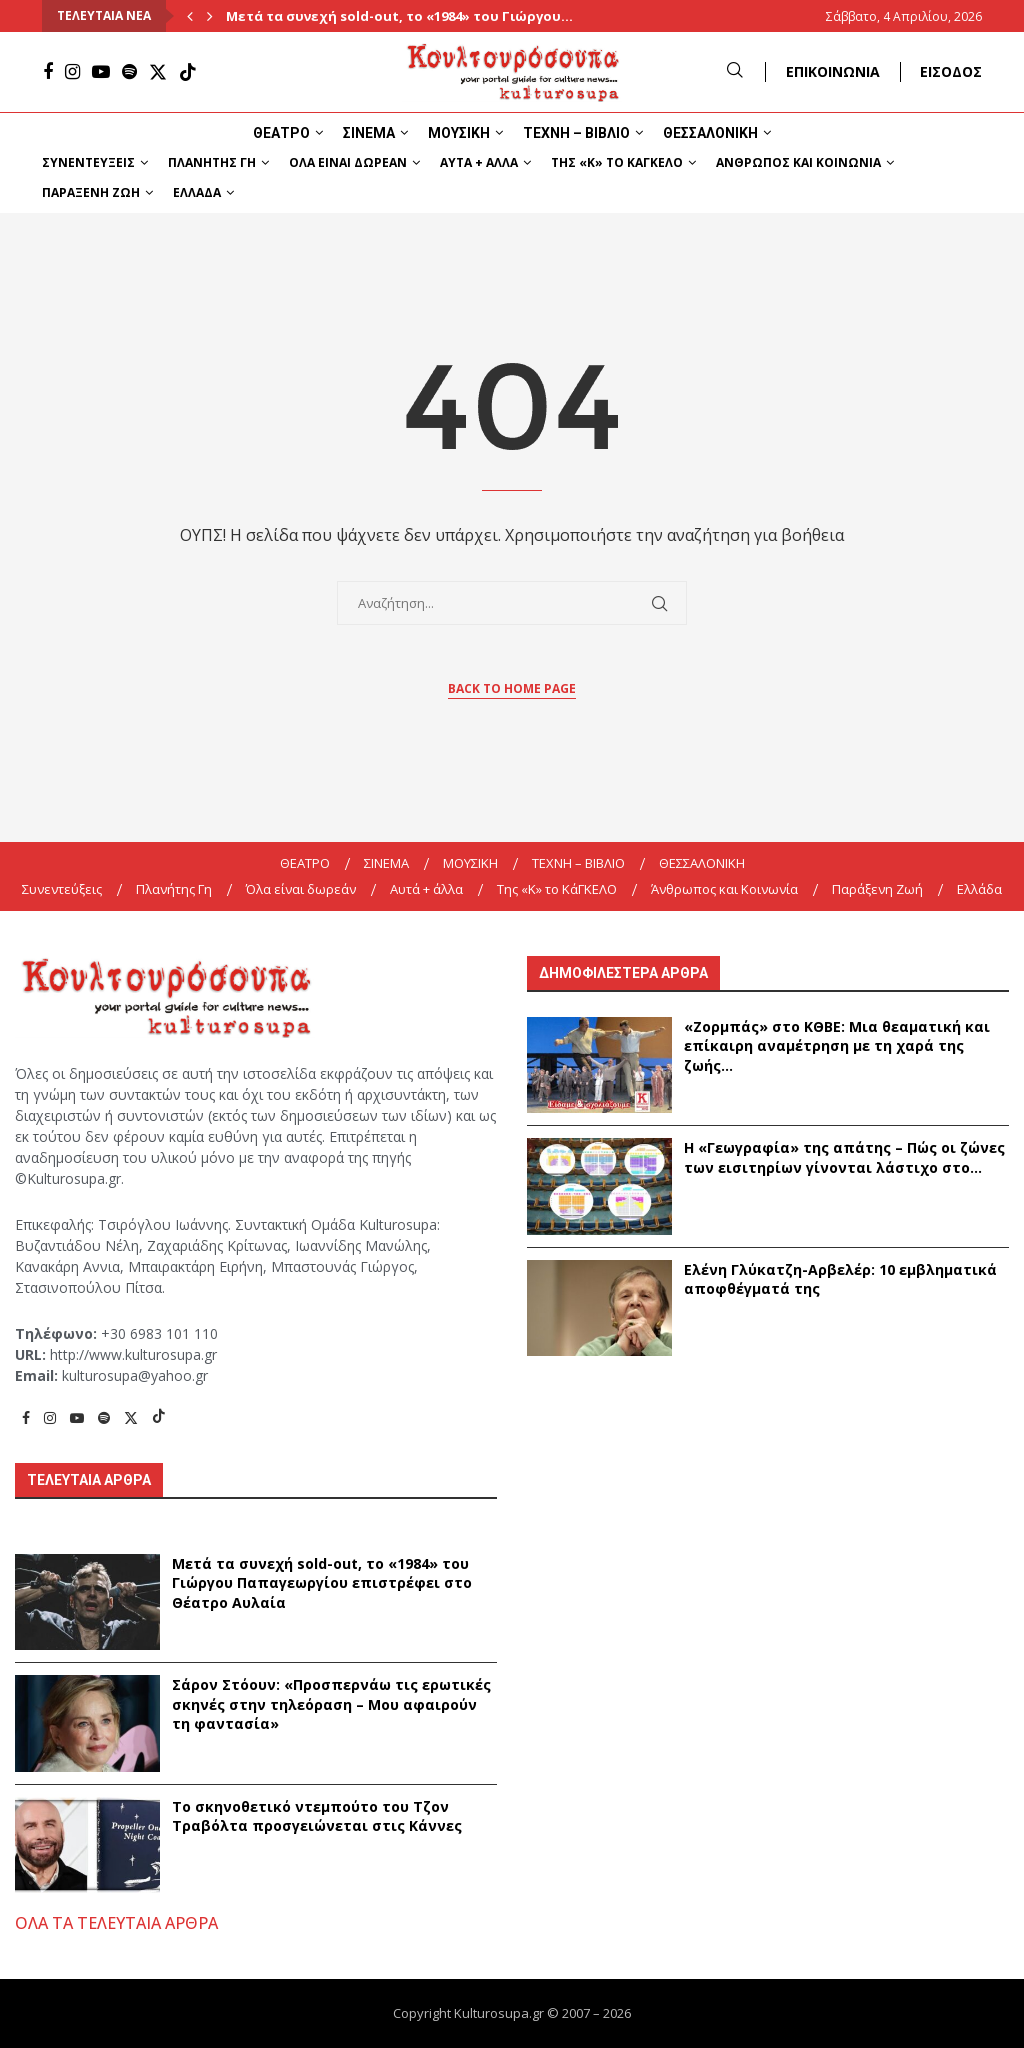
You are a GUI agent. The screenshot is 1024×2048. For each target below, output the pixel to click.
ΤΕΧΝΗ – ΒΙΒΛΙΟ (576, 133)
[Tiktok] (188, 72)
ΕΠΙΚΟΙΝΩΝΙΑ (833, 71)
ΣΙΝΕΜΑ (369, 133)
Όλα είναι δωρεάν (348, 162)
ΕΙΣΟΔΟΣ (951, 71)
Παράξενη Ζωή (91, 192)
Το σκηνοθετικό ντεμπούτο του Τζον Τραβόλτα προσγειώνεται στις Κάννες (317, 1816)
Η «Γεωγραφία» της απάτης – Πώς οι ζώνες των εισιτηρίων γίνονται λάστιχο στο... (844, 1157)
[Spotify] (129, 72)
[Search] (735, 71)
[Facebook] (48, 72)
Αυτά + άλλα (479, 162)
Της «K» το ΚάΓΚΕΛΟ (617, 162)
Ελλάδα (197, 192)
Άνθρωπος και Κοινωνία (798, 162)
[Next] (210, 16)
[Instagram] (72, 72)
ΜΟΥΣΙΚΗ (459, 133)
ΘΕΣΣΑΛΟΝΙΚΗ (710, 133)
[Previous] (190, 16)
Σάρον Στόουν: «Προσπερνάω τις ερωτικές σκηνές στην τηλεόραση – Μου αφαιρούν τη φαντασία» (331, 1704)
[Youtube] (101, 72)
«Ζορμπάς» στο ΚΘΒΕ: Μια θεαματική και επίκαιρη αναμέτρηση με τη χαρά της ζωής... (837, 1046)
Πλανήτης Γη (212, 162)
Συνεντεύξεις (88, 162)
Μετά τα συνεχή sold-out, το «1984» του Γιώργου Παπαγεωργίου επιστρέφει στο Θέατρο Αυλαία (322, 1583)
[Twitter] (158, 72)
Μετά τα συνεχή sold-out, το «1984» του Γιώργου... (399, 16)
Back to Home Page (512, 688)
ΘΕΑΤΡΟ (281, 133)
